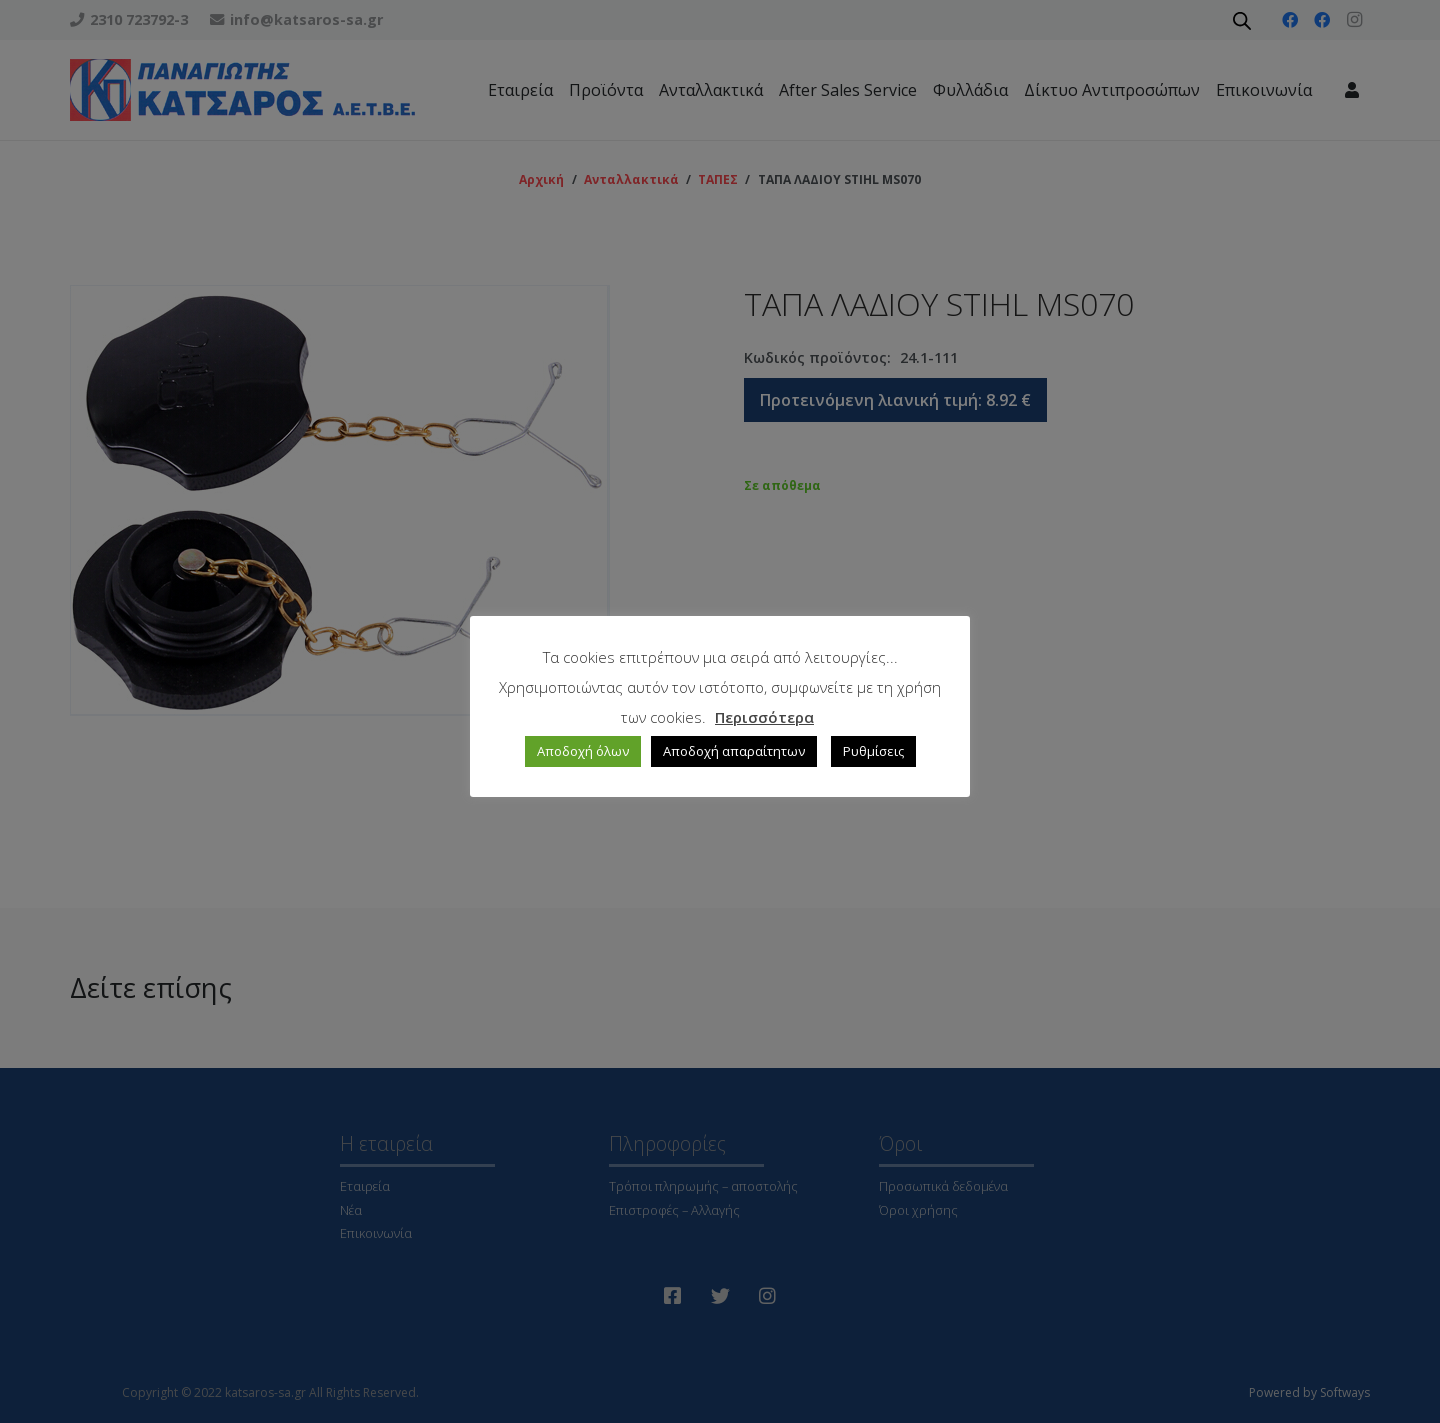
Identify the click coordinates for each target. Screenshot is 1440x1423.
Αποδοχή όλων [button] (583, 751)
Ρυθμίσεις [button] (873, 751)
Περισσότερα (764, 717)
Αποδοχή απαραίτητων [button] (734, 751)
